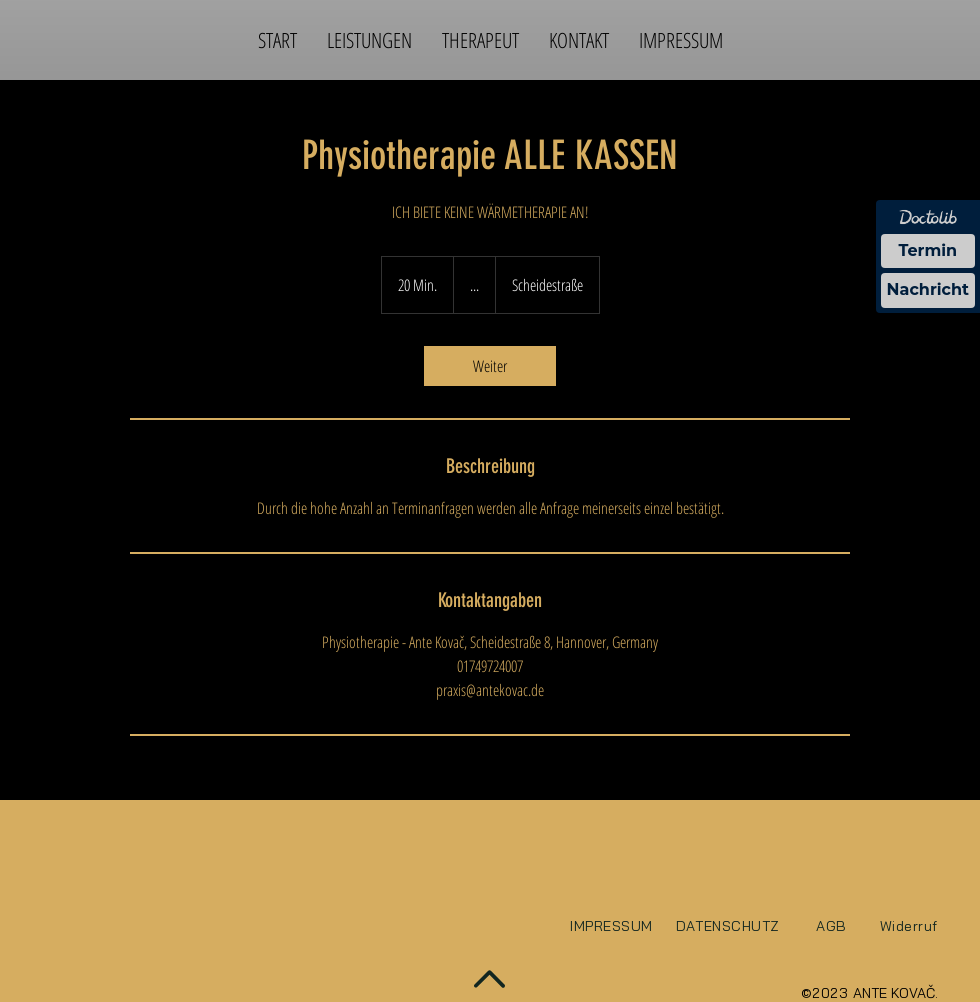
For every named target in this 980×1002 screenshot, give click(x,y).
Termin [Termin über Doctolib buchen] (928, 250)
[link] (490, 366)
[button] (369, 40)
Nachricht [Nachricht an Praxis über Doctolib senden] (928, 289)
